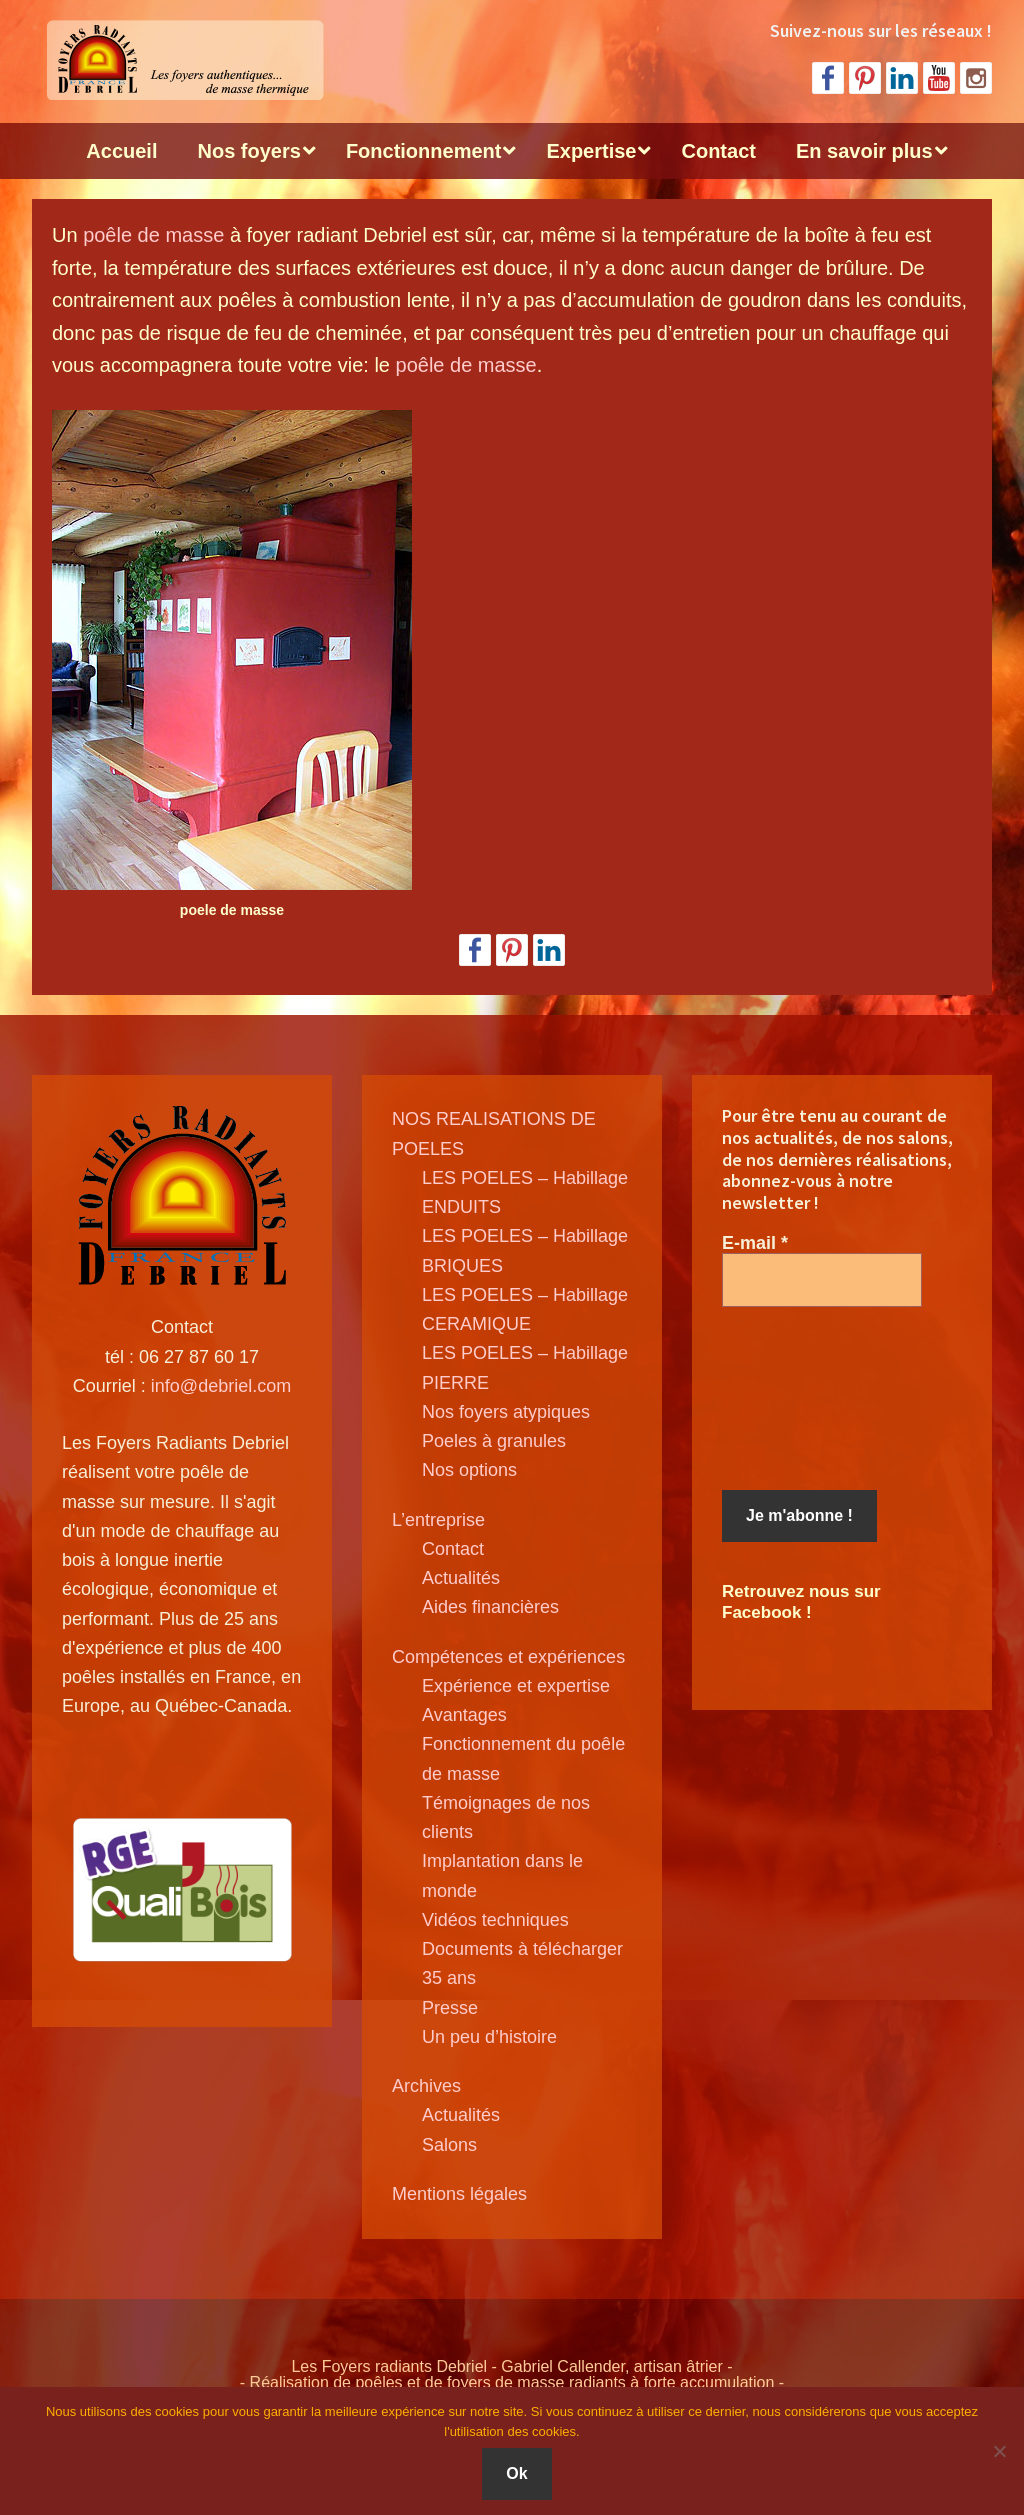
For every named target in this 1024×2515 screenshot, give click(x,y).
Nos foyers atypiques (506, 1412)
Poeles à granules (494, 1441)
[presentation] (804, 1399)
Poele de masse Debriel (182, 60)
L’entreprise (438, 1520)
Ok (516, 2473)
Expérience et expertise (516, 1686)
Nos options (469, 1470)
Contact (453, 1549)
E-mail (755, 1243)
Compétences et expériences (508, 1657)
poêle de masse (153, 235)
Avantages (464, 1715)
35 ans (449, 1978)
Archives (426, 2086)
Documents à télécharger (522, 1949)
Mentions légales (459, 2194)
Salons (449, 2145)
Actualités (461, 1578)
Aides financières (490, 1607)
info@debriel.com (221, 1386)
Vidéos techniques (495, 1920)
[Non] (999, 2451)
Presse (450, 2008)
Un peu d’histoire (489, 2037)
